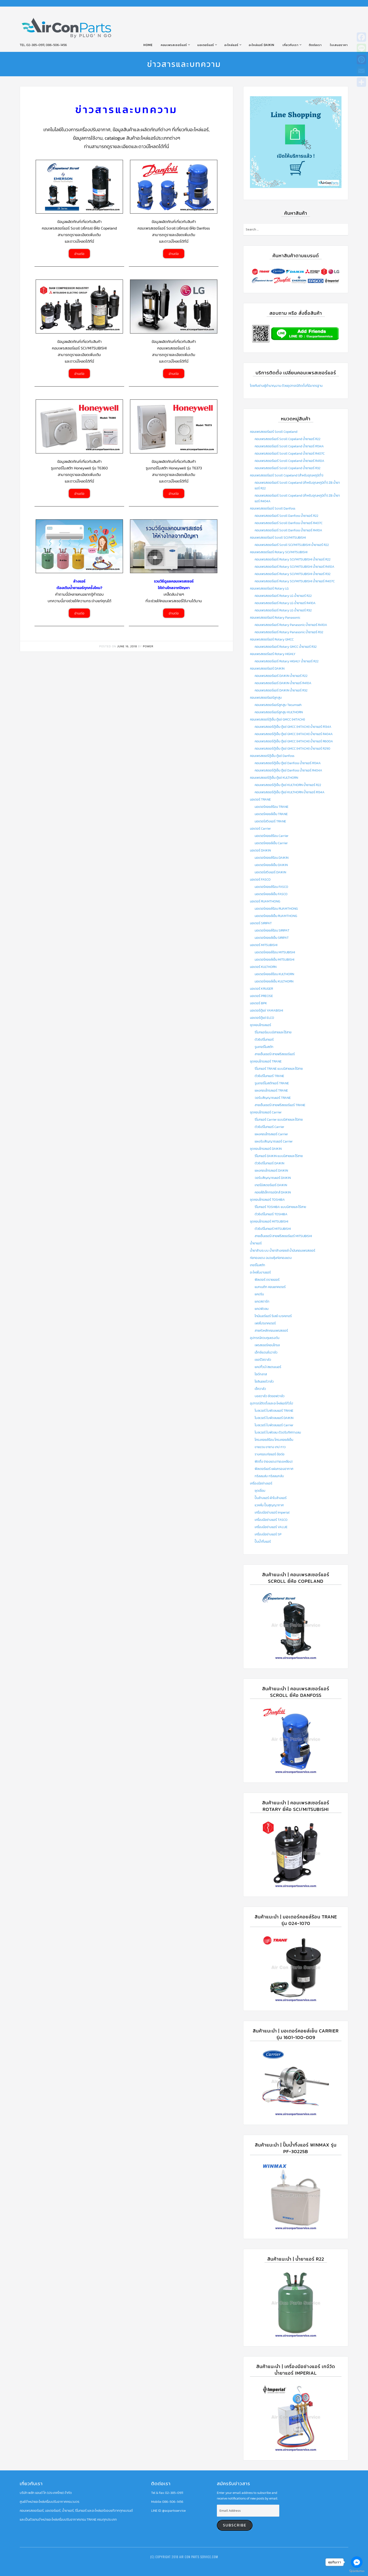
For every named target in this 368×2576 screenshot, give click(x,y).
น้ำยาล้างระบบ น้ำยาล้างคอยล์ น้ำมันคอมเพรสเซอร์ (282, 1250)
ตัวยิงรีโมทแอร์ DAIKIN (269, 1163)
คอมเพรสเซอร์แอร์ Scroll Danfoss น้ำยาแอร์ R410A (288, 530)
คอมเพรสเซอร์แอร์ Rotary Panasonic (275, 617)
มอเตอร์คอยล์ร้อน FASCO (271, 886)
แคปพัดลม (261, 1308)
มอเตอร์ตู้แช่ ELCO (262, 1017)
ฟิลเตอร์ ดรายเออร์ (267, 1279)
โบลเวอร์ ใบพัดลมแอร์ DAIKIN (274, 1417)
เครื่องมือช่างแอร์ (261, 1483)
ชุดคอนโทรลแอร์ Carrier (266, 1112)
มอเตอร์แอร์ (205, 45)
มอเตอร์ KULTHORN (263, 966)
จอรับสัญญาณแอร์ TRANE (273, 1097)
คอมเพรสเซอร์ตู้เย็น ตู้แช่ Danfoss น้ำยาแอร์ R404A (288, 770)
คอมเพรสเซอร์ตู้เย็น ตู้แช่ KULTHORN (274, 777)
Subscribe (234, 2525)
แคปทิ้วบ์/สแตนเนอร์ (268, 1367)
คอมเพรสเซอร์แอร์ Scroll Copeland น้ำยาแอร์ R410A (289, 460)
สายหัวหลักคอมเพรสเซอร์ (271, 1330)
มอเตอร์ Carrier (260, 828)
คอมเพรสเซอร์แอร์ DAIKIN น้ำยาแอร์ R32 (281, 690)
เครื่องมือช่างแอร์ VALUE (271, 1527)
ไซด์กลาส (261, 1374)
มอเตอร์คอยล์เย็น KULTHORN (274, 981)
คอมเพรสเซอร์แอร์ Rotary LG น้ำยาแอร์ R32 (283, 610)
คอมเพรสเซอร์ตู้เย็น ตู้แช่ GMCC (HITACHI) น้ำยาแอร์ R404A (294, 734)
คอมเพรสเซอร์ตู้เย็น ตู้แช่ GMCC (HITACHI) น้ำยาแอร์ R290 (292, 748)
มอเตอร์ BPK (258, 1003)
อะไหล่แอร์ (231, 45)
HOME (148, 45)
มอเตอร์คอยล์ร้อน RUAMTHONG (276, 908)
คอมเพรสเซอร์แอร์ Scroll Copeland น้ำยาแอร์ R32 (287, 468)
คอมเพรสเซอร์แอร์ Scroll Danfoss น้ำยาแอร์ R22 (286, 515)
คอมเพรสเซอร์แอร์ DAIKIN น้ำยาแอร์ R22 (281, 675)
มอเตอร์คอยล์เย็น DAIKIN (271, 864)
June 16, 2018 (127, 646)
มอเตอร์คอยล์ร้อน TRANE (271, 806)
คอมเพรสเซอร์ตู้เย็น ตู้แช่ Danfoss (272, 755)
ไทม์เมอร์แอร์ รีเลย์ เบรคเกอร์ (273, 1316)
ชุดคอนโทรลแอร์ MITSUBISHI (269, 1221)
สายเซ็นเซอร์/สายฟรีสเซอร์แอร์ (275, 1054)
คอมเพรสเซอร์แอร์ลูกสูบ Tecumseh (278, 704)
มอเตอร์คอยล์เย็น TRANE (271, 814)
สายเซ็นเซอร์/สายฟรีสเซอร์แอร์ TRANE (280, 1105)
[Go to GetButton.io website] (356, 2571)
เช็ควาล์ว (260, 1388)
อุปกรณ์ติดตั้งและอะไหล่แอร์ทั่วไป (271, 1403)
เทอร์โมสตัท (257, 1265)
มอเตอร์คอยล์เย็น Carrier (271, 843)
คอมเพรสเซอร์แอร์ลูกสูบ (266, 697)
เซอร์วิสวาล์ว (263, 1359)
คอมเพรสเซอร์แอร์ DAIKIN (267, 668)
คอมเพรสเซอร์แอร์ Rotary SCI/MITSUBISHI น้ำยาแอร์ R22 (292, 559)
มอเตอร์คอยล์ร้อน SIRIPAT (272, 930)
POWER (148, 646)
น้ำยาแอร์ (256, 1243)
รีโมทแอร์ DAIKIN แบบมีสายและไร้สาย (279, 1156)
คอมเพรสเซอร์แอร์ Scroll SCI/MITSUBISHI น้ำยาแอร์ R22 (292, 544)
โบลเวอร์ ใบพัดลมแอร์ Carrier (274, 1425)
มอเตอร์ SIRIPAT (261, 923)
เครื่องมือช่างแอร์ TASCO (271, 1519)
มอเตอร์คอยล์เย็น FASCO (271, 894)
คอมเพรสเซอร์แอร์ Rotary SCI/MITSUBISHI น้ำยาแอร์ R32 (292, 573)
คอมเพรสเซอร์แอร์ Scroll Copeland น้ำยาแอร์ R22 (287, 439)
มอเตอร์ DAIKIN (260, 850)
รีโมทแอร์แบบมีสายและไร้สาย (273, 1032)
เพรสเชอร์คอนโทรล (267, 1345)
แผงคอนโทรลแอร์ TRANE (271, 1090)
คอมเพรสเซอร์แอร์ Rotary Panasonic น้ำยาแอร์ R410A (291, 624)
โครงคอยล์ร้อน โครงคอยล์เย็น (274, 1439)
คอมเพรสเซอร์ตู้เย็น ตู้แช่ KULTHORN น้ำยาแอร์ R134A (290, 792)
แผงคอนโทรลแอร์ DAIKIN (271, 1170)
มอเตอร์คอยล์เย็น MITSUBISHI (274, 959)
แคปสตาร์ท (262, 1301)
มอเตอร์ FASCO (260, 879)
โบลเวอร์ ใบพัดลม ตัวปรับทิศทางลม (278, 1432)
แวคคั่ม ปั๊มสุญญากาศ (269, 1505)
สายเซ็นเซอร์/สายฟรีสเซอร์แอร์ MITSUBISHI (283, 1236)
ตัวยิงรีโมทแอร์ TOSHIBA (271, 1214)
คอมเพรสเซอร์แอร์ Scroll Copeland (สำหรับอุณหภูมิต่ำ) (286, 475)
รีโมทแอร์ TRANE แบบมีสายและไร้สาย (279, 1068)
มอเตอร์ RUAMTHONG (265, 901)
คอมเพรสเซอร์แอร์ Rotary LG (269, 588)
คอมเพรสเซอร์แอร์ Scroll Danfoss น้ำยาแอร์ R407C (288, 523)
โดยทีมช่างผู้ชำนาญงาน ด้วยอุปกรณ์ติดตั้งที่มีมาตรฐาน (286, 385)
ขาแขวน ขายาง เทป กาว (270, 1447)
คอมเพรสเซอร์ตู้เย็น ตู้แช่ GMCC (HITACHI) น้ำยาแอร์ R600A (294, 741)
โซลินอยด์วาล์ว (264, 1381)
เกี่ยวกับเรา (291, 45)
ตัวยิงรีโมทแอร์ (264, 1039)
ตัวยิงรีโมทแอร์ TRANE (269, 1075)
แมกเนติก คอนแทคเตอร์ (270, 1286)
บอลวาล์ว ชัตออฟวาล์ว (269, 1396)
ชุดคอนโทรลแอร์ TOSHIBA (267, 1199)
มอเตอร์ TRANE (260, 799)
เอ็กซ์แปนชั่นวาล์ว (266, 1352)
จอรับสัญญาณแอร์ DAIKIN (273, 1177)
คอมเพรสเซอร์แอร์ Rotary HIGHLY (272, 654)
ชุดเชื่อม (260, 1490)
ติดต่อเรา (315, 45)
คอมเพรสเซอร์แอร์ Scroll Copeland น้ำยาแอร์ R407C (290, 453)
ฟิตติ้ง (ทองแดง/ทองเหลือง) (273, 1461)
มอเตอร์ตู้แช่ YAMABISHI (266, 1010)
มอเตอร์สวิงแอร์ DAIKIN (270, 872)
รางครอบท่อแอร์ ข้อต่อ (269, 1454)
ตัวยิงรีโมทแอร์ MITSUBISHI (273, 1228)
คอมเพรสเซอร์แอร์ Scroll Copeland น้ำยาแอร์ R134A (289, 446)
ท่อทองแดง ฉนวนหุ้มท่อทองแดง (271, 1257)
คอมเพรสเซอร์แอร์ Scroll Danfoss (272, 508)
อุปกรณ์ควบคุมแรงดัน (264, 1337)
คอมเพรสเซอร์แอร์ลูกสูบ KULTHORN (279, 712)
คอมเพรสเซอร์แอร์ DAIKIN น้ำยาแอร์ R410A (283, 683)
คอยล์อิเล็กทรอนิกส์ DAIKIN (273, 1192)
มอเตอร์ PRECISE (261, 995)
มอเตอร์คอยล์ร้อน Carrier (271, 835)
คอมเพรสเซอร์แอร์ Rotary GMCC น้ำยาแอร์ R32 (286, 646)
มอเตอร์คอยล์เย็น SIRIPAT (272, 937)
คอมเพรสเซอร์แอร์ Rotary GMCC (272, 639)
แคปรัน (259, 1294)
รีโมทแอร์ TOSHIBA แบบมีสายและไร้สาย (280, 1206)
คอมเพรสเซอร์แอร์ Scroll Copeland (273, 431)
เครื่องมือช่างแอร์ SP (268, 1534)
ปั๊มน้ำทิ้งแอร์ (263, 1541)
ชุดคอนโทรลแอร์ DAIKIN (266, 1148)
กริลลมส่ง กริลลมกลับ (269, 1476)
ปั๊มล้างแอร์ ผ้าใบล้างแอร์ (271, 1497)
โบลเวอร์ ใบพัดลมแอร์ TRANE (274, 1410)
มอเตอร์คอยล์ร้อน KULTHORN (274, 974)
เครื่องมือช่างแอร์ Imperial (272, 1512)
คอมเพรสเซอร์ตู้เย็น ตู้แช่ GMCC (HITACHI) (277, 719)
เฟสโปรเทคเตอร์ (265, 1323)
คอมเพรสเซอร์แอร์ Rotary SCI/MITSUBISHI (278, 552)
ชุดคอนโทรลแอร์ (260, 1025)
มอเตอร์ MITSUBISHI (263, 945)
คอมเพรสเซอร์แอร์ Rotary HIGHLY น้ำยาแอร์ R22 (286, 661)
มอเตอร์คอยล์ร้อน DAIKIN (271, 857)
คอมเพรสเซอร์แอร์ (174, 45)
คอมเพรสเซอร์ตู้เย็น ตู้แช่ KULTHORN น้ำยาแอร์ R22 (288, 784)
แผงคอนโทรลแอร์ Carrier (271, 1134)
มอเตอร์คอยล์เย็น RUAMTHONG (276, 915)
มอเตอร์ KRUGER (261, 988)
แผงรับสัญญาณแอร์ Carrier (274, 1141)
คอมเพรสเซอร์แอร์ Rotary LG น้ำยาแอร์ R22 (283, 595)
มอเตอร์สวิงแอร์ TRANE (270, 821)
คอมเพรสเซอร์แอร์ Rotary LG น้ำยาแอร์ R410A (285, 603)
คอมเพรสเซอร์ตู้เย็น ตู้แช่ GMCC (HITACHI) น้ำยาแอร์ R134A (293, 726)
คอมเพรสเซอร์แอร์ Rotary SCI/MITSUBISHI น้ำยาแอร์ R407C (295, 581)
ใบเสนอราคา (339, 45)
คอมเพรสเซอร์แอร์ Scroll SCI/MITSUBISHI (278, 537)
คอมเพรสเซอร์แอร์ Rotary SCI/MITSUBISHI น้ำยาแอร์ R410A (294, 566)
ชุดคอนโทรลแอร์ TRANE (266, 1061)
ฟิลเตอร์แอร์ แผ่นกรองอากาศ (274, 1468)
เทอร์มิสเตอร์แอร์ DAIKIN (271, 1185)
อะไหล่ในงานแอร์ (260, 1272)
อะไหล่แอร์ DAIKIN (261, 45)
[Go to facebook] (357, 2562)
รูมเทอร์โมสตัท (264, 1046)
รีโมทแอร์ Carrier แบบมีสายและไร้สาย (279, 1119)
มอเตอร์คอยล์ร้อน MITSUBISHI (275, 952)
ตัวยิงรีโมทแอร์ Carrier (269, 1126)
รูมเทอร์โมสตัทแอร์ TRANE (272, 1083)
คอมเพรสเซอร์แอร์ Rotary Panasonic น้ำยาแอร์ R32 (289, 632)
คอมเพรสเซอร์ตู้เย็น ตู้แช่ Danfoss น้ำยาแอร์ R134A (288, 763)
